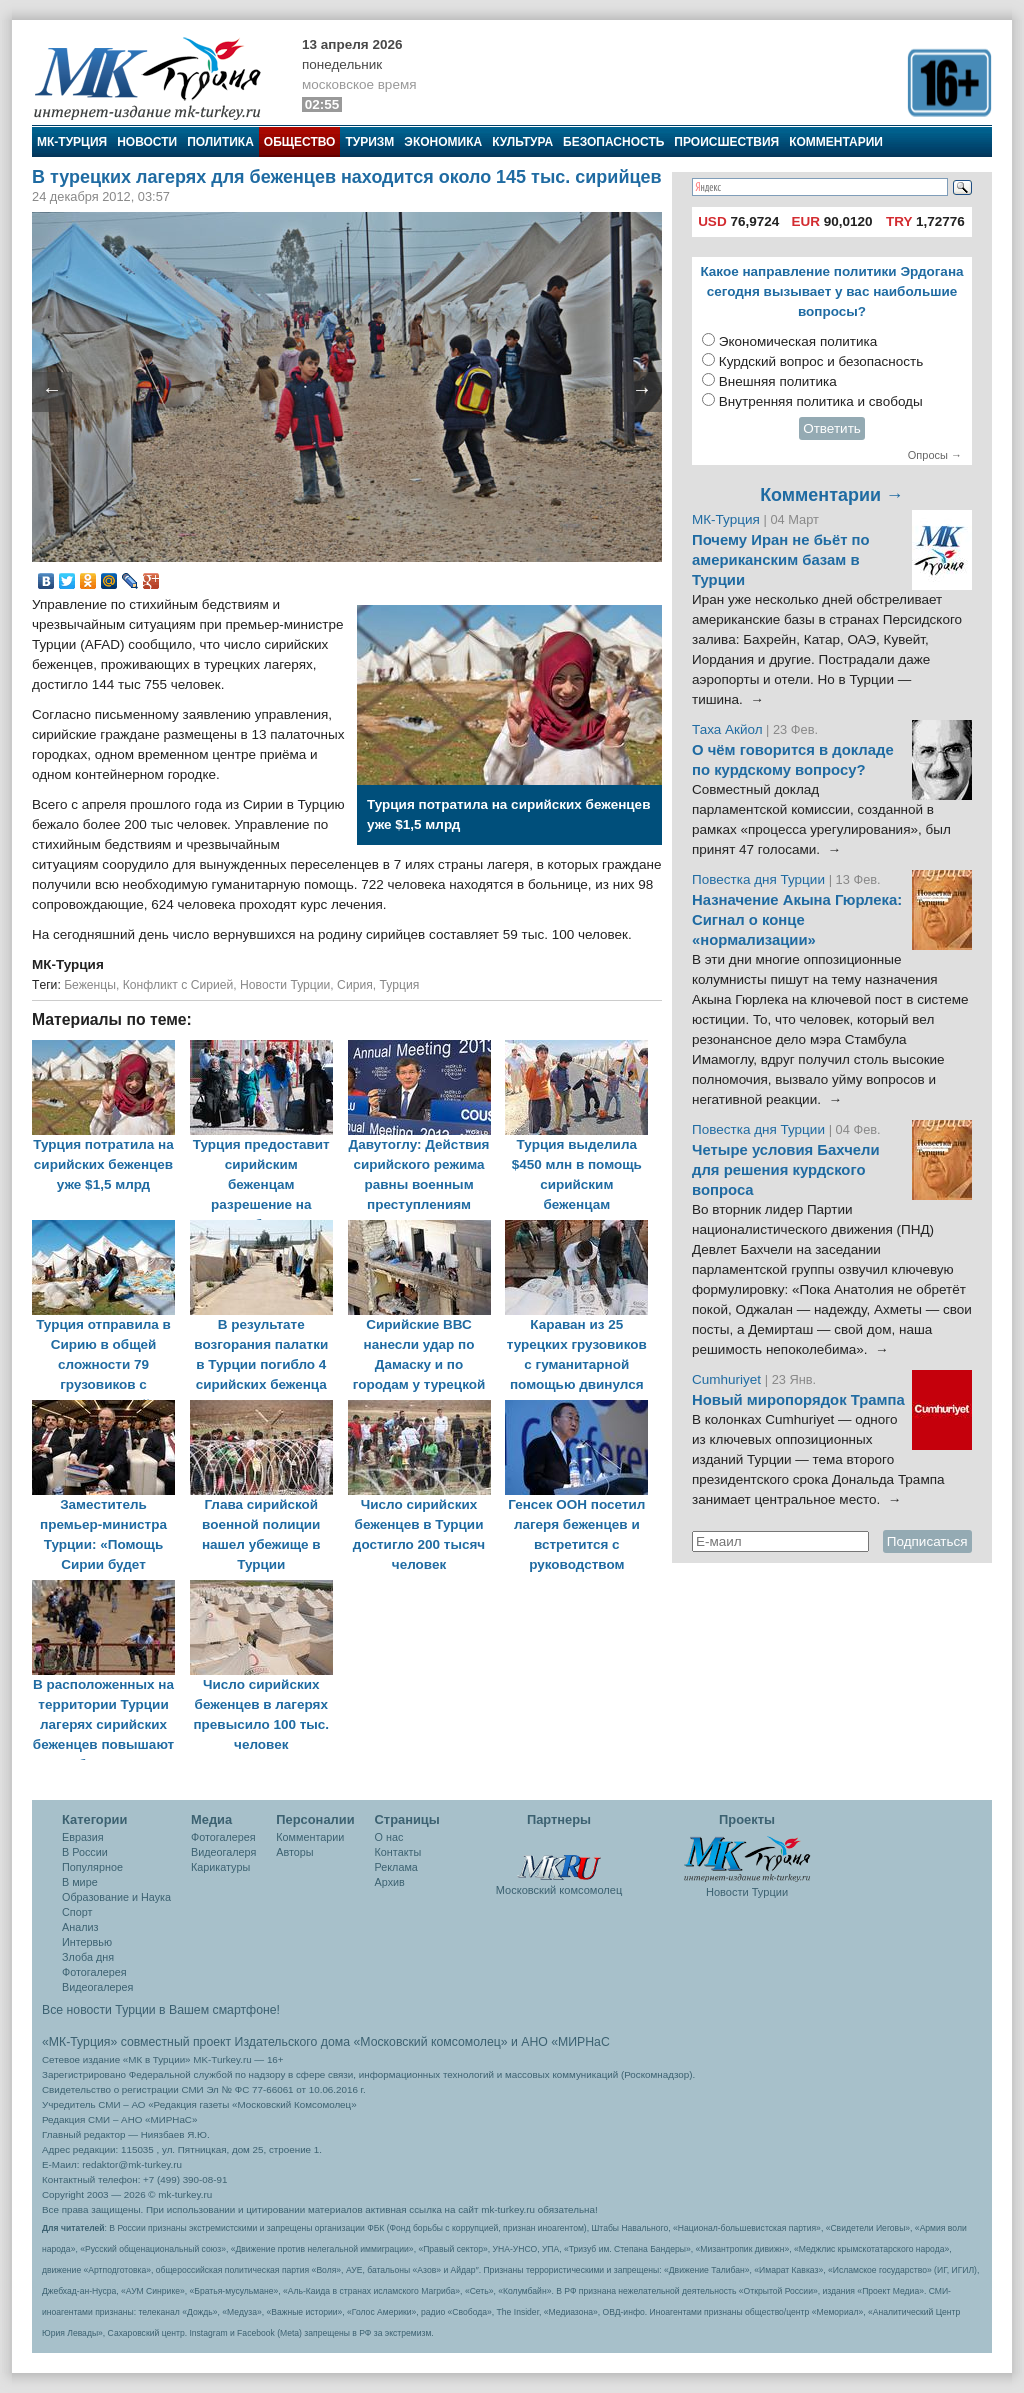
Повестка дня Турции (760, 879)
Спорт (77, 1912)
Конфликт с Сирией (178, 985)
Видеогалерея (97, 1987)
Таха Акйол (727, 729)
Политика (220, 142)
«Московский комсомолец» (430, 2042)
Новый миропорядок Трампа (798, 1400)
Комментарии (836, 142)
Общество (300, 142)
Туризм (369, 142)
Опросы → (935, 455)
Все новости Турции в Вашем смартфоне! (161, 2010)
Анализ (80, 1927)
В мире (80, 1882)
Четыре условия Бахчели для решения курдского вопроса (786, 1170)
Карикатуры (220, 1867)
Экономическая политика (798, 341)
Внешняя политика (778, 381)
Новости (147, 142)
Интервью (87, 1942)
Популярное (92, 1867)
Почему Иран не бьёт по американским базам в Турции (781, 560)
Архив (390, 1882)
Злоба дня (88, 1957)
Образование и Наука (116, 1897)
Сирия (355, 985)
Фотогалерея (94, 1972)
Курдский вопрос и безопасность (821, 361)
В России (85, 1852)
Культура (522, 142)
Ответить (832, 428)
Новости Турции (285, 985)
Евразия (83, 1837)
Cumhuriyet (728, 1379)
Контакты (398, 1852)
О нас (389, 1837)
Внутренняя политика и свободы (821, 401)
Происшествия (726, 142)
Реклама (396, 1867)
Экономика (443, 142)
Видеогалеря (223, 1852)
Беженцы (90, 985)
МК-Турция (72, 142)
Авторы (294, 1852)
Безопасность (613, 142)
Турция (400, 985)
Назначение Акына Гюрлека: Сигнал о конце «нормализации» (797, 920)
